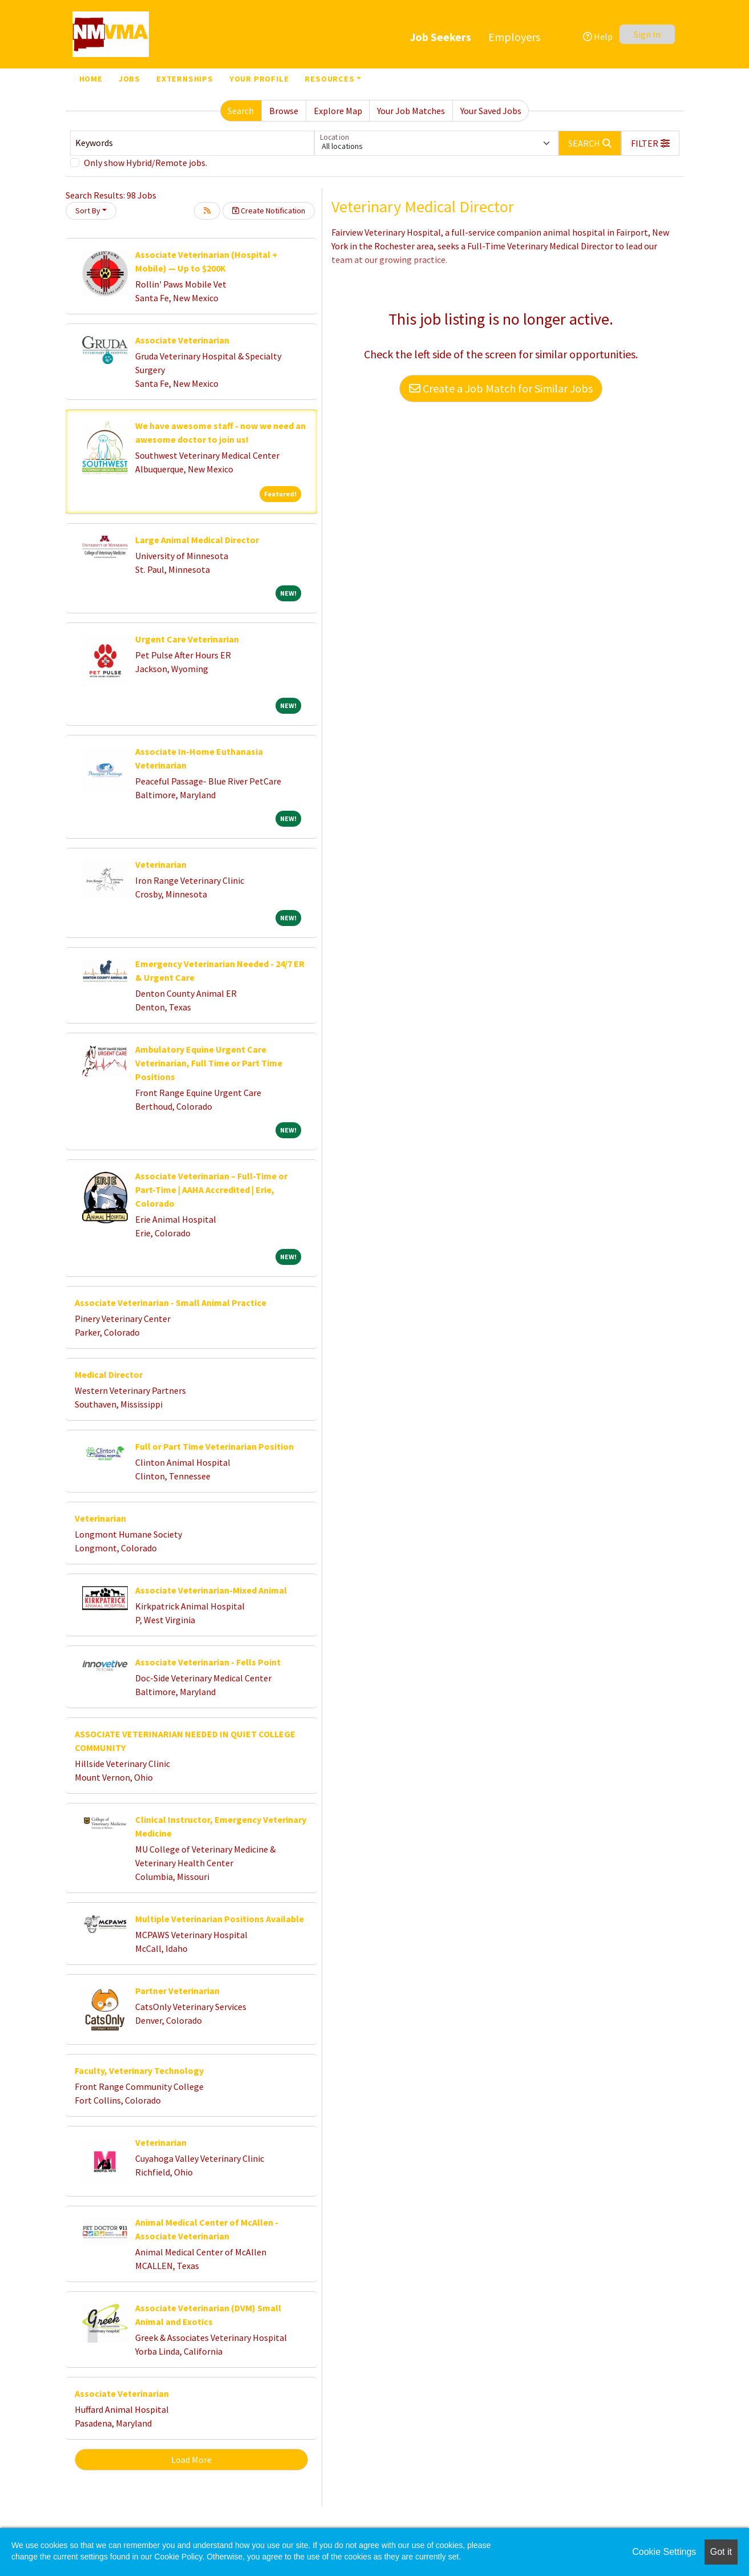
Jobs (129, 79)
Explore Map (338, 110)
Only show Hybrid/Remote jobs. (145, 162)
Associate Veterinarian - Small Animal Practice (170, 1302)
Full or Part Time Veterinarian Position (214, 1446)
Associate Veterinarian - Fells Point (208, 1662)
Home (91, 79)
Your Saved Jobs (490, 110)
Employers (514, 37)
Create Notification (268, 210)
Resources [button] (329, 79)
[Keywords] (192, 143)
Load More (191, 2459)
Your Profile (259, 79)
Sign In (647, 34)
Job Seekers (440, 37)
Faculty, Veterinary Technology (139, 2070)
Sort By (87, 210)
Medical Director (109, 1374)
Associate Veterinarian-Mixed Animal (211, 1590)
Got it (721, 2552)
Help (598, 36)
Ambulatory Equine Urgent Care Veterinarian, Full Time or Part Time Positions (208, 1063)
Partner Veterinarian (177, 1990)
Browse (283, 110)
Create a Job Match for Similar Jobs (501, 388)
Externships (184, 79)
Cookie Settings (664, 2552)
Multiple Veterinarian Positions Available (219, 1918)
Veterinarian (161, 864)
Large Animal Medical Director (197, 539)
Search (241, 110)
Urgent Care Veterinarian (187, 639)
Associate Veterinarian (182, 340)
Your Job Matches (411, 110)
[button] (650, 143)
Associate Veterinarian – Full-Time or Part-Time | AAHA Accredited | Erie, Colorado (211, 1189)
